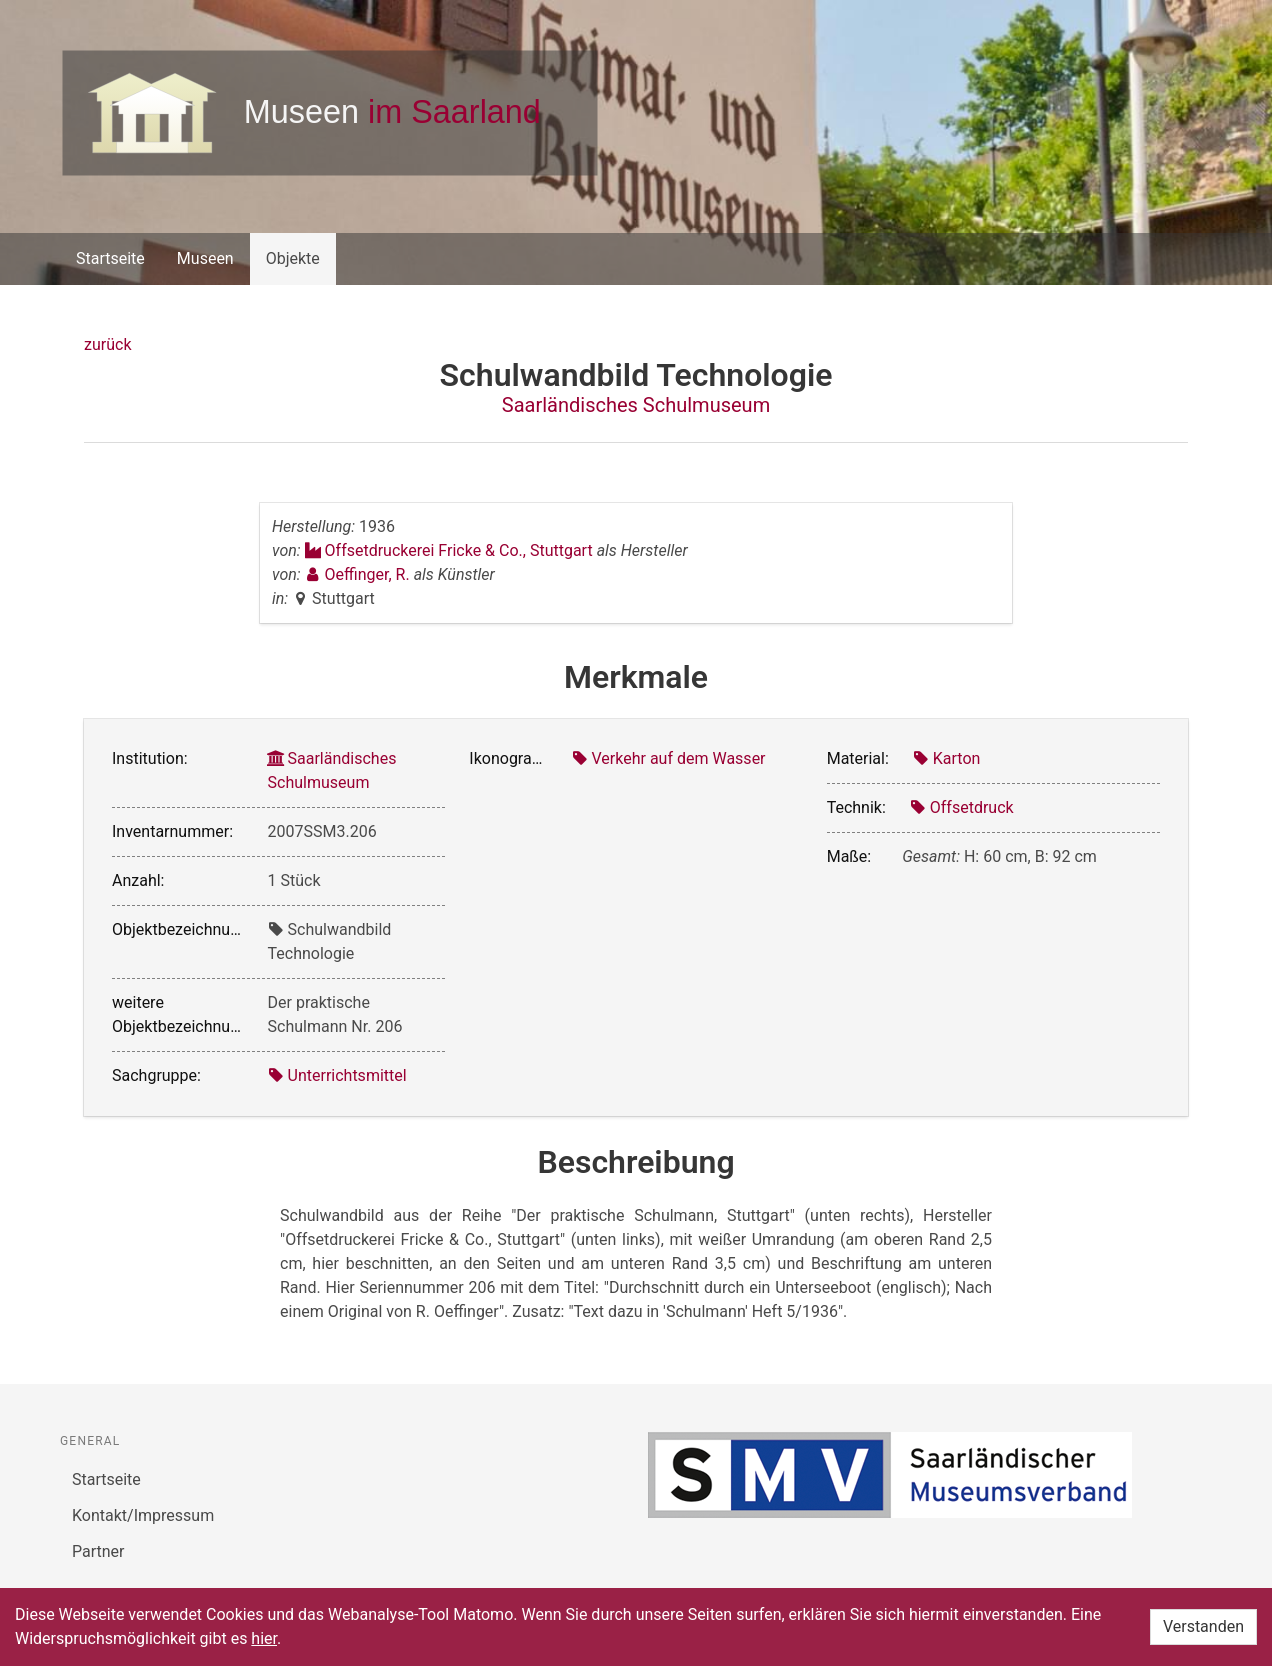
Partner (98, 1551)
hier (264, 1638)
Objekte (293, 258)
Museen (205, 258)
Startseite (110, 258)
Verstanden (1203, 1626)
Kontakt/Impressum (143, 1515)
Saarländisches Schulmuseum (636, 405)
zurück (107, 344)
